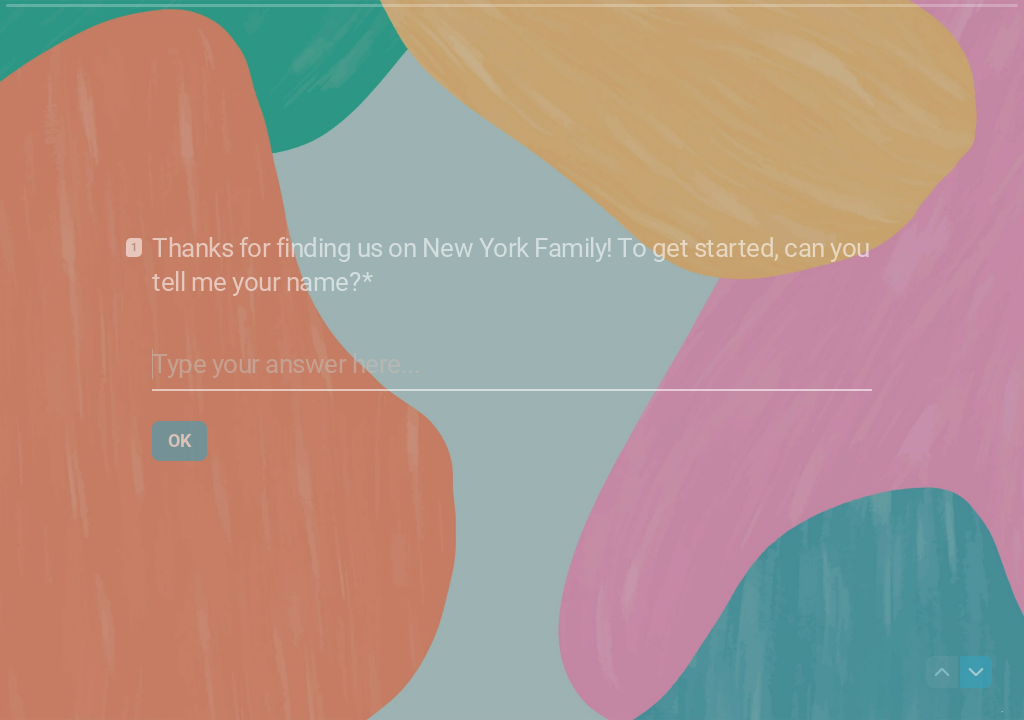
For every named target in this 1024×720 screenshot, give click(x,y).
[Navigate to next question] (976, 672)
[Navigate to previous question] (942, 672)
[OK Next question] (179, 440)
